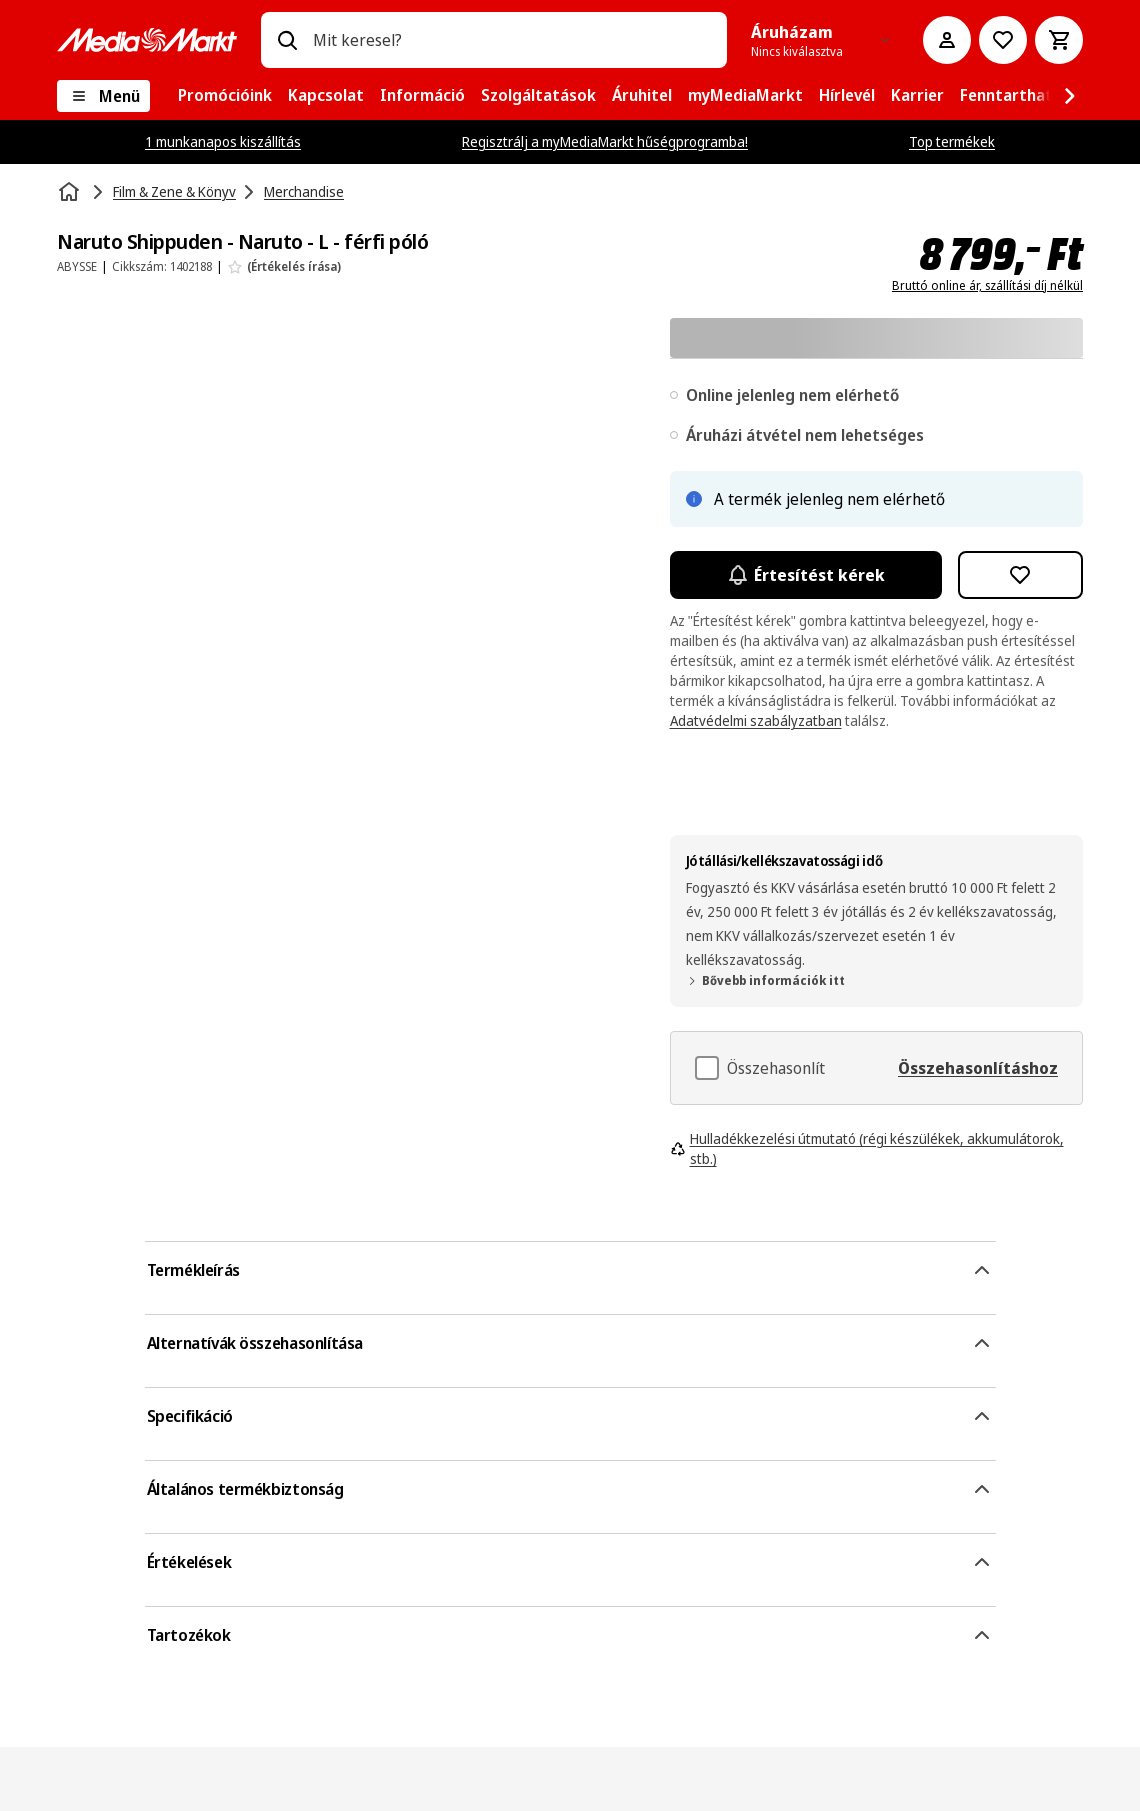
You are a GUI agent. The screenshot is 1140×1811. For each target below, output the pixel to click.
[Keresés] (287, 40)
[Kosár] (1059, 40)
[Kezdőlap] (71, 192)
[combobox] (512, 40)
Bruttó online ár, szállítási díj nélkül (987, 286)
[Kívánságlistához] (1003, 40)
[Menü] (103, 96)
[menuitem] (225, 96)
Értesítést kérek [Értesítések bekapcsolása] (806, 575)
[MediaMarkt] (147, 40)
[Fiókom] (947, 40)
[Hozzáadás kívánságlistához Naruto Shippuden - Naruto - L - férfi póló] (1020, 575)
